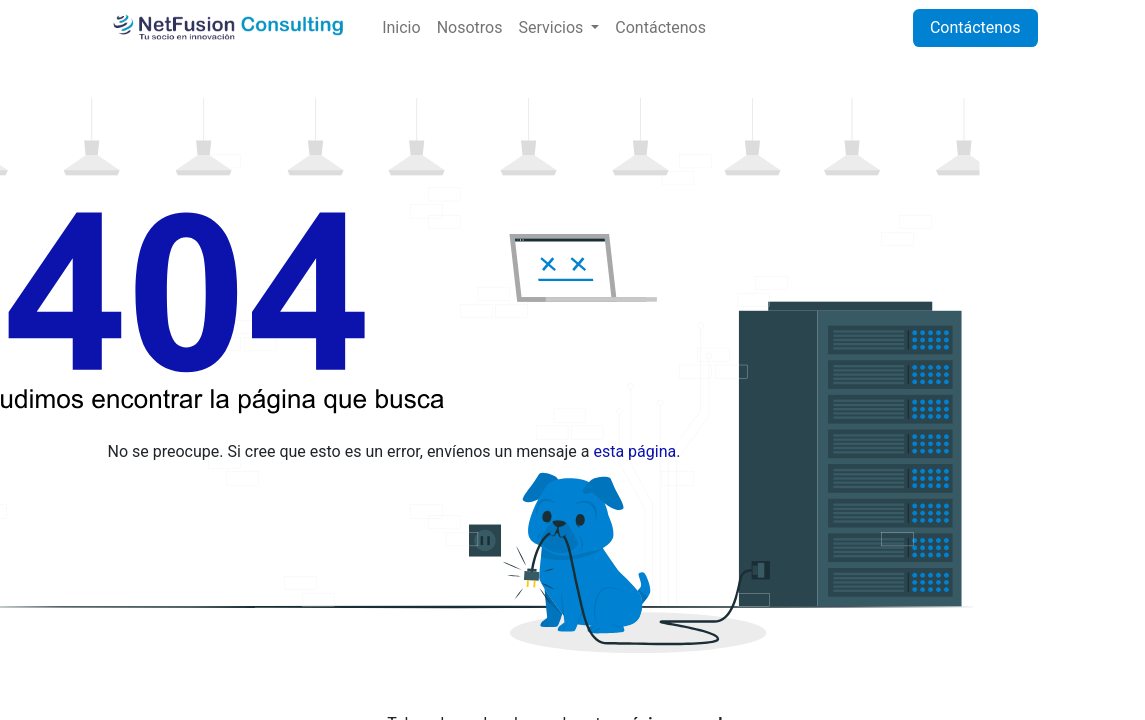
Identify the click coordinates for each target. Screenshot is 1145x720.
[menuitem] (401, 28)
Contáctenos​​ (975, 27)
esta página (634, 451)
